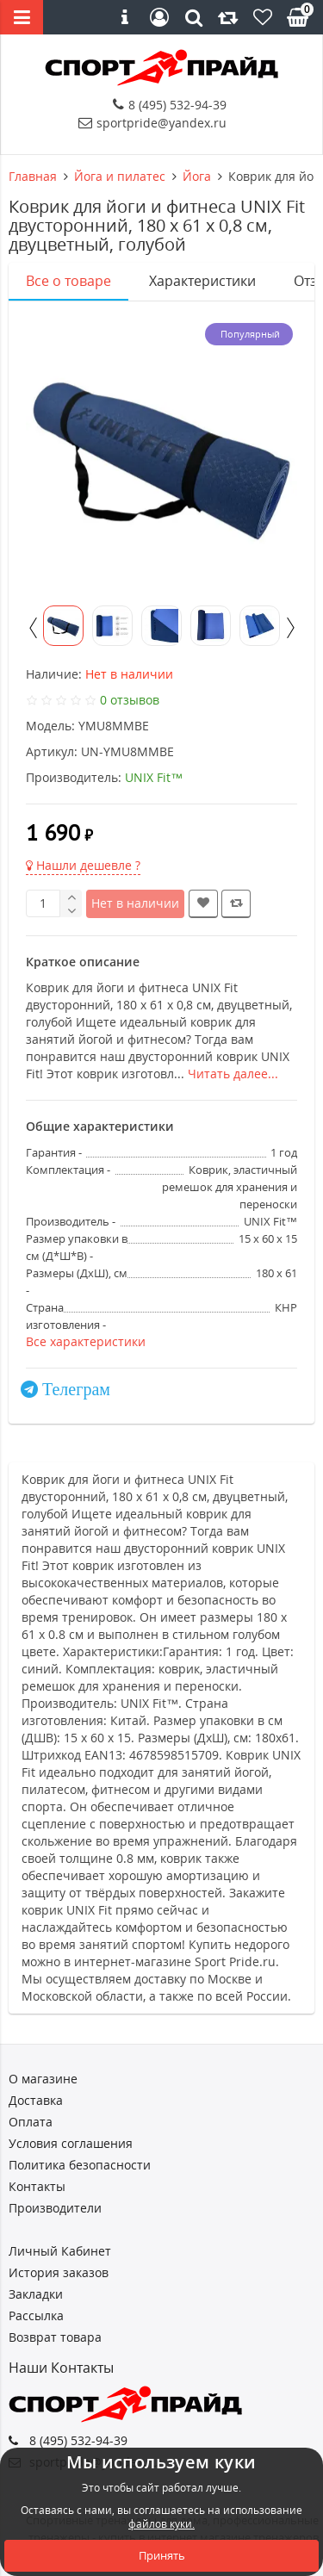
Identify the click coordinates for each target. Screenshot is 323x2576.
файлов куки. (161, 2524)
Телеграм (76, 1389)
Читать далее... (233, 1073)
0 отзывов (129, 700)
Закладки (36, 2294)
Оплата (31, 2122)
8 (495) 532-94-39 (170, 104)
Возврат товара (55, 2337)
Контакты (37, 2186)
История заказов (59, 2272)
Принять (162, 2555)
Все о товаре (68, 280)
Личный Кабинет (60, 2251)
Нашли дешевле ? (83, 865)
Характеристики (202, 280)
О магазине (43, 2078)
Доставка (36, 2100)
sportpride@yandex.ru (152, 123)
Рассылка (36, 2315)
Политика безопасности (80, 2165)
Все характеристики (86, 1341)
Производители (55, 2208)
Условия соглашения (71, 2143)
